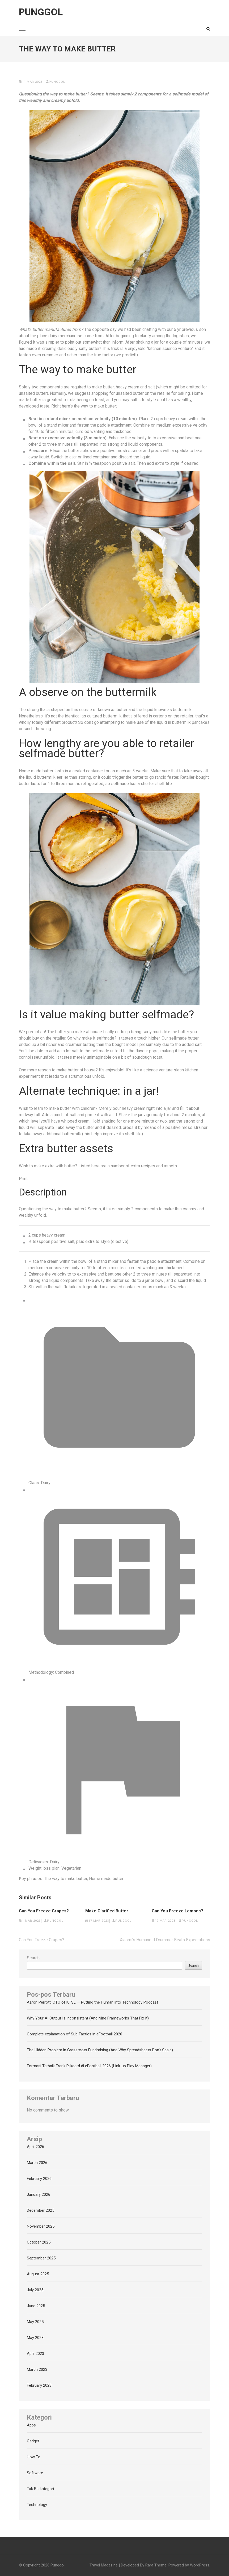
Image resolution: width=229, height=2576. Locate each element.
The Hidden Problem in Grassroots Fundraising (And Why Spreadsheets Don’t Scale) (100, 2050)
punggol (57, 82)
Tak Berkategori (40, 2488)
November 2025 (40, 2226)
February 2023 (39, 2385)
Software (35, 2472)
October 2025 (38, 2242)
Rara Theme (156, 2565)
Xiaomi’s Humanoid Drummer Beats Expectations (165, 1939)
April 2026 (35, 2146)
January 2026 (38, 2194)
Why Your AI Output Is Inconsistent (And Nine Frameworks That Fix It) (88, 2018)
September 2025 (41, 2258)
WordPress (199, 2565)
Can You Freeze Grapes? (44, 1911)
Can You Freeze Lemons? (177, 1911)
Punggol (41, 12)
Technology (37, 2504)
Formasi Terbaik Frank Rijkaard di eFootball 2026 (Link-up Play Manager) (89, 2066)
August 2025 (38, 2274)
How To (33, 2457)
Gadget (33, 2441)
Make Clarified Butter (106, 1911)
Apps (31, 2425)
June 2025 (36, 2305)
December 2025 (40, 2210)
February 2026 (39, 2178)
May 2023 (35, 2337)
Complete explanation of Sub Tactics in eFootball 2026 (74, 2034)
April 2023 (35, 2353)
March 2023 (37, 2369)
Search (33, 1957)
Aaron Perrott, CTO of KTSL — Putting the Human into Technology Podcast (92, 2002)
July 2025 (35, 2290)
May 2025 (35, 2321)
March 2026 (37, 2162)
